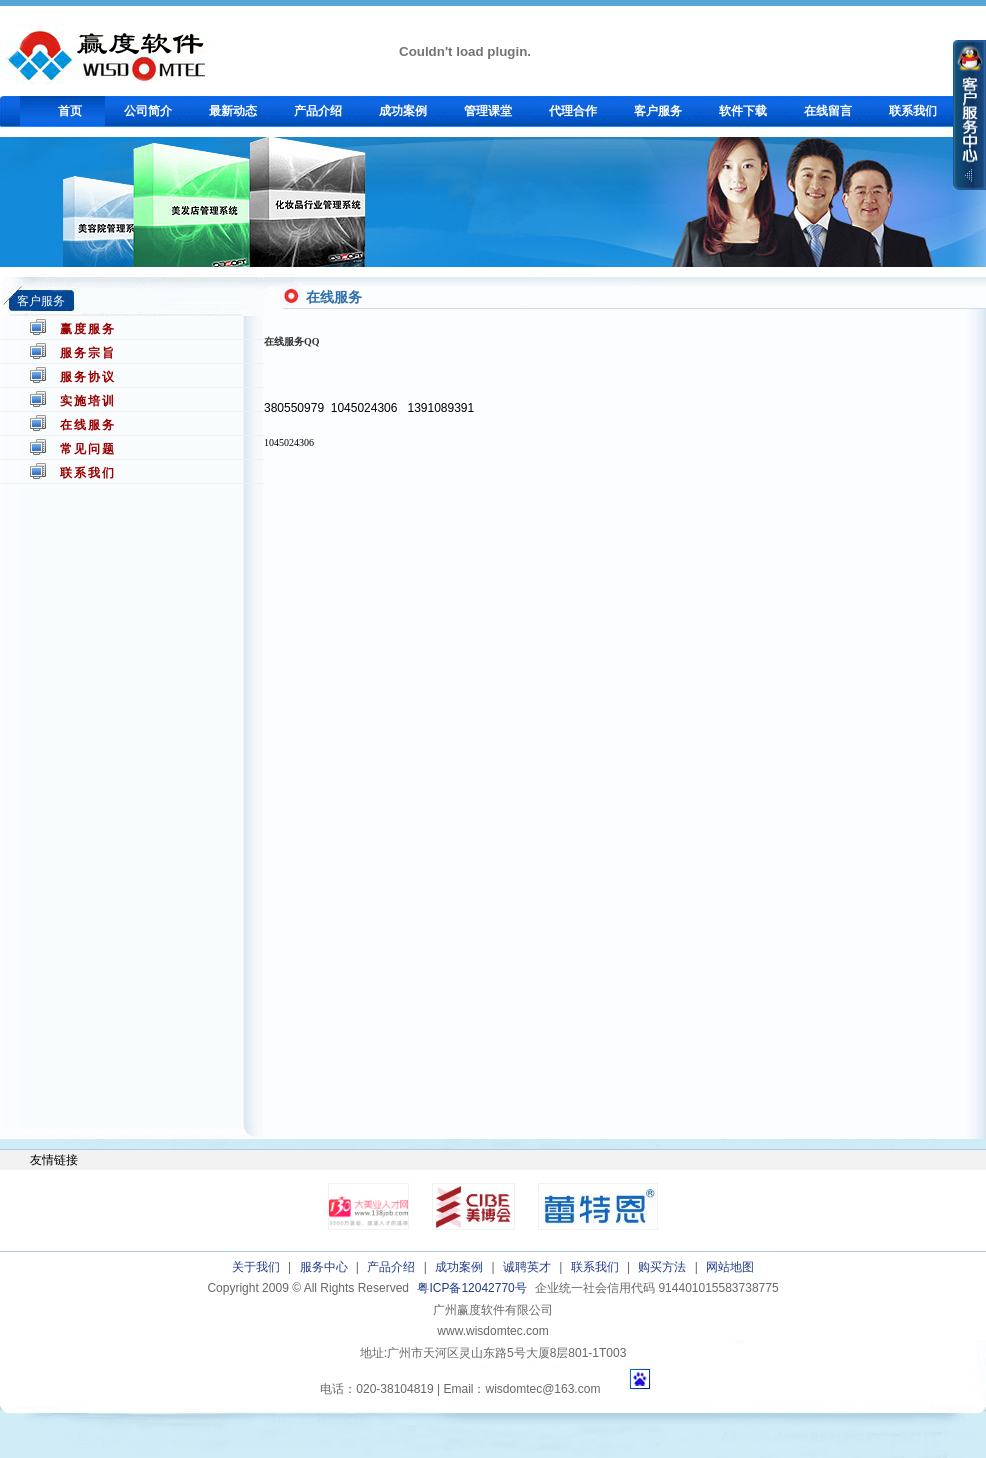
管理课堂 (488, 111)
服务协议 (88, 377)
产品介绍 (318, 111)
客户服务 (658, 111)
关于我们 (256, 1267)
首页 (70, 111)
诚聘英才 (527, 1267)
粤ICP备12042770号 (471, 1288)
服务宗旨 (88, 353)
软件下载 (743, 111)
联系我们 (913, 111)
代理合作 (573, 111)
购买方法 (662, 1267)
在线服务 (88, 425)
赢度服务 (88, 329)
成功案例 (403, 111)
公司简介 (148, 111)
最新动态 (233, 111)
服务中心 (324, 1267)
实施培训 (88, 401)
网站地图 (730, 1267)
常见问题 (88, 449)
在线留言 (828, 111)
